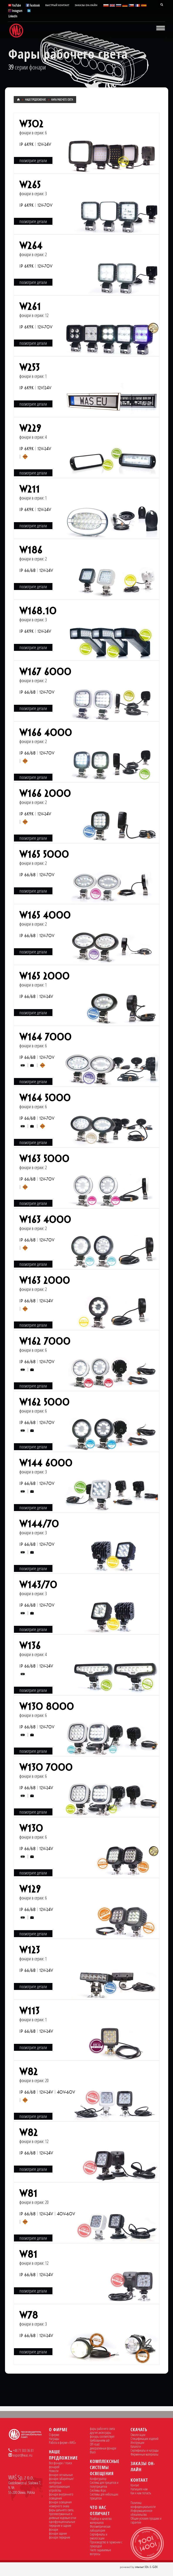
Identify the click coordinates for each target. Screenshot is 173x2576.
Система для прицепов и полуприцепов (104, 2484)
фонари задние (58, 2533)
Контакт (135, 2485)
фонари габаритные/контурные (61, 2480)
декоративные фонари (103, 2448)
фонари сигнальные (61, 2474)
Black (93, 2452)
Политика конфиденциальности (143, 2504)
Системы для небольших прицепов (104, 2496)
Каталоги (136, 2446)
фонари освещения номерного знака (60, 2504)
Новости (54, 2470)
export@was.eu (22, 2455)
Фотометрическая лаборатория (100, 2528)
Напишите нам (139, 2489)
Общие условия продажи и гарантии (146, 2520)
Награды (54, 2438)
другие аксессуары (100, 2432)
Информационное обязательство (141, 2512)
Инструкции (137, 2442)
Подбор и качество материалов (101, 2520)
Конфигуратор (98, 2478)
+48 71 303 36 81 (23, 2450)
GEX (155, 2567)
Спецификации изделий (144, 2438)
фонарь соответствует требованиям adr (102, 2438)
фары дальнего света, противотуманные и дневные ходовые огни (62, 2514)
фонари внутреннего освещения (61, 2496)
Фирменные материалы (144, 2454)
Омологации (138, 2434)
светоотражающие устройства (59, 2488)
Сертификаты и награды (145, 2450)
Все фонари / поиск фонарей (60, 2465)
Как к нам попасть (141, 2493)
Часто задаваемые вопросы (100, 2552)
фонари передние (59, 2537)
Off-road (94, 2444)
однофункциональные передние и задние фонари (62, 2525)
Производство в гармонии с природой (106, 2544)
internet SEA (142, 2567)
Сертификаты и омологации (98, 2536)
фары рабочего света (102, 2428)
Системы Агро (98, 2490)
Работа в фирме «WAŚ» (62, 2442)
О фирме (54, 2434)
